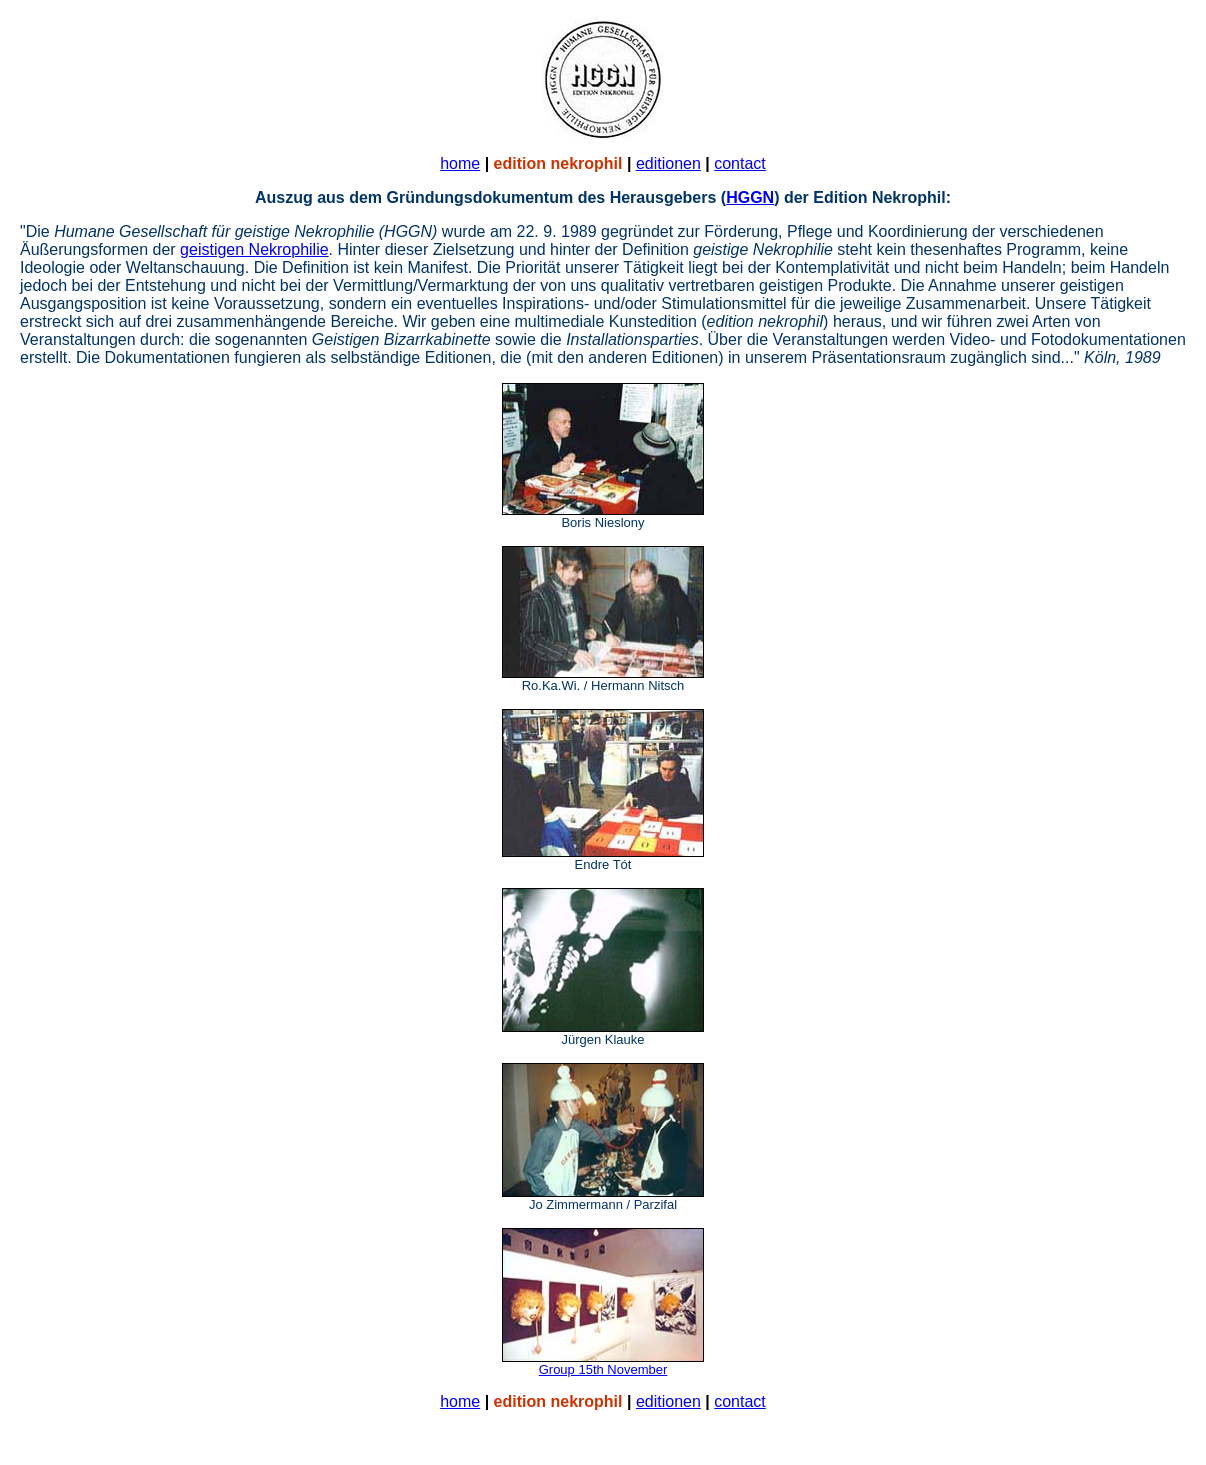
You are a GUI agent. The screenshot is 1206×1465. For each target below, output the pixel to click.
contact (740, 163)
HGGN (750, 197)
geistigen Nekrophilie (254, 249)
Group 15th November (603, 1369)
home (460, 163)
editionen (668, 163)
